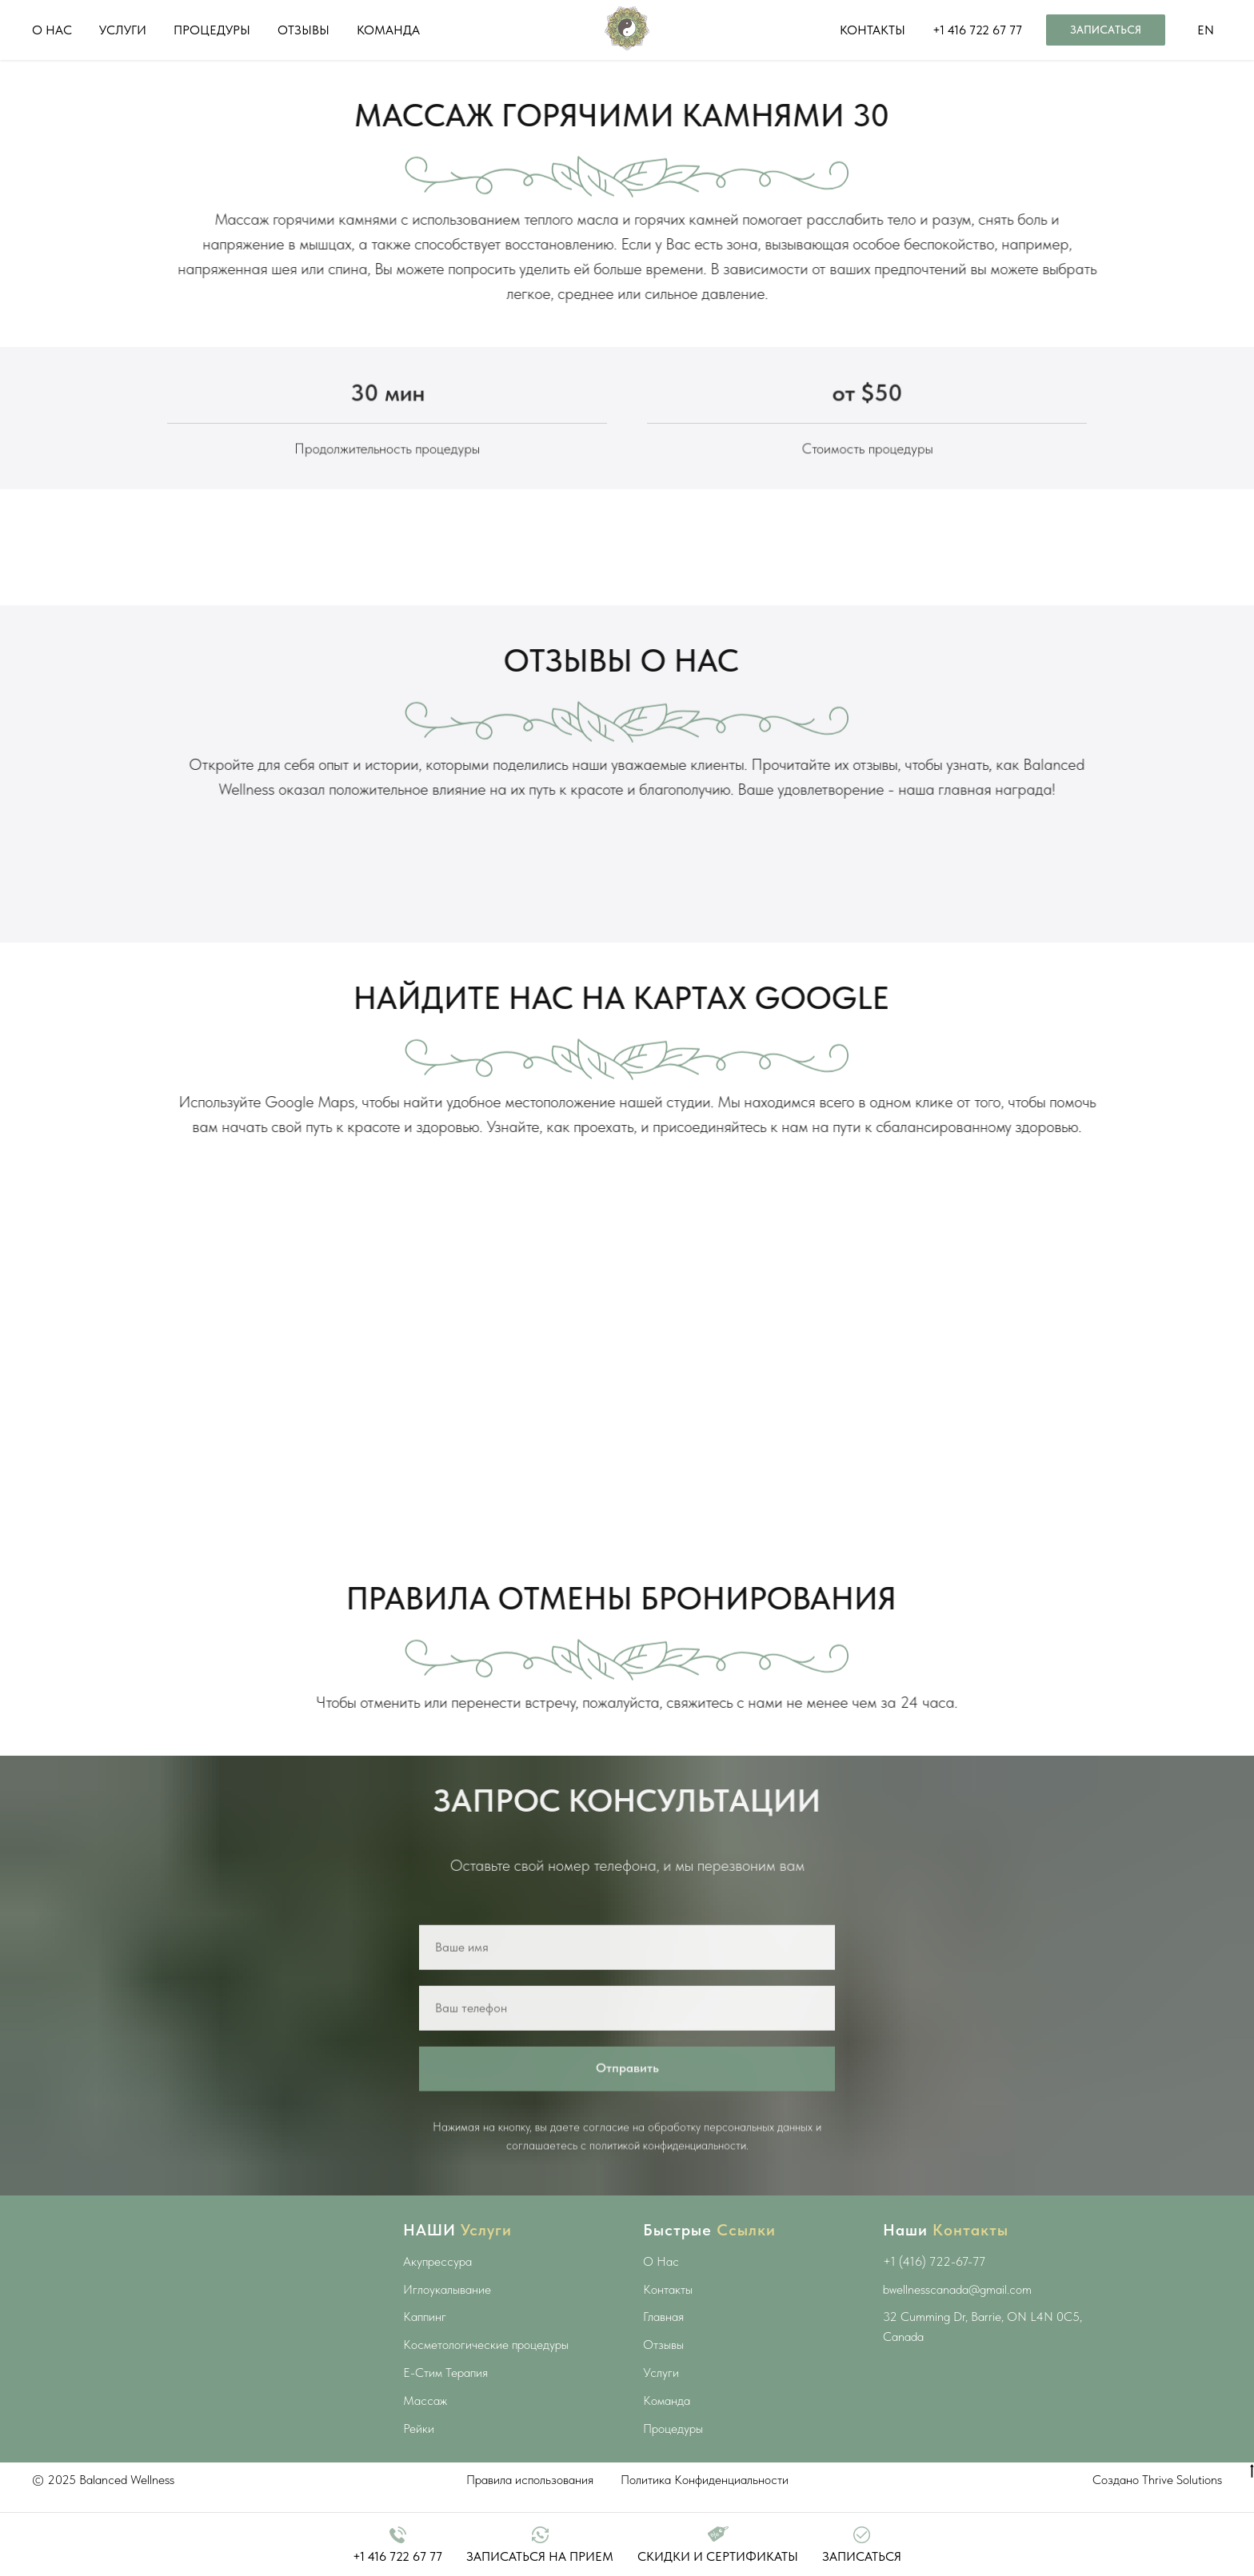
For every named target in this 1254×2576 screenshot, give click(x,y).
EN (1205, 30)
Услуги (661, 2394)
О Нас (661, 2283)
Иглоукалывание (447, 2311)
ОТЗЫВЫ (303, 30)
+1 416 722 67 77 (977, 30)
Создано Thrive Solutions (1157, 2501)
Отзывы (663, 2366)
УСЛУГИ (122, 30)
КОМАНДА (388, 30)
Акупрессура (437, 2283)
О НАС (52, 30)
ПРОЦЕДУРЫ (212, 30)
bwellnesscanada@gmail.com (957, 2311)
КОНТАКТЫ (872, 30)
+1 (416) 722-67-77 (934, 2283)
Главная (663, 2338)
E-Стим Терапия (445, 2394)
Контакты (668, 2311)
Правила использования (529, 2501)
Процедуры (673, 2450)
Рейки (418, 2450)
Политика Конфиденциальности (705, 2501)
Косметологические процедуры (486, 2366)
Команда (666, 2422)
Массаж (425, 2422)
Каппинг (424, 2338)
